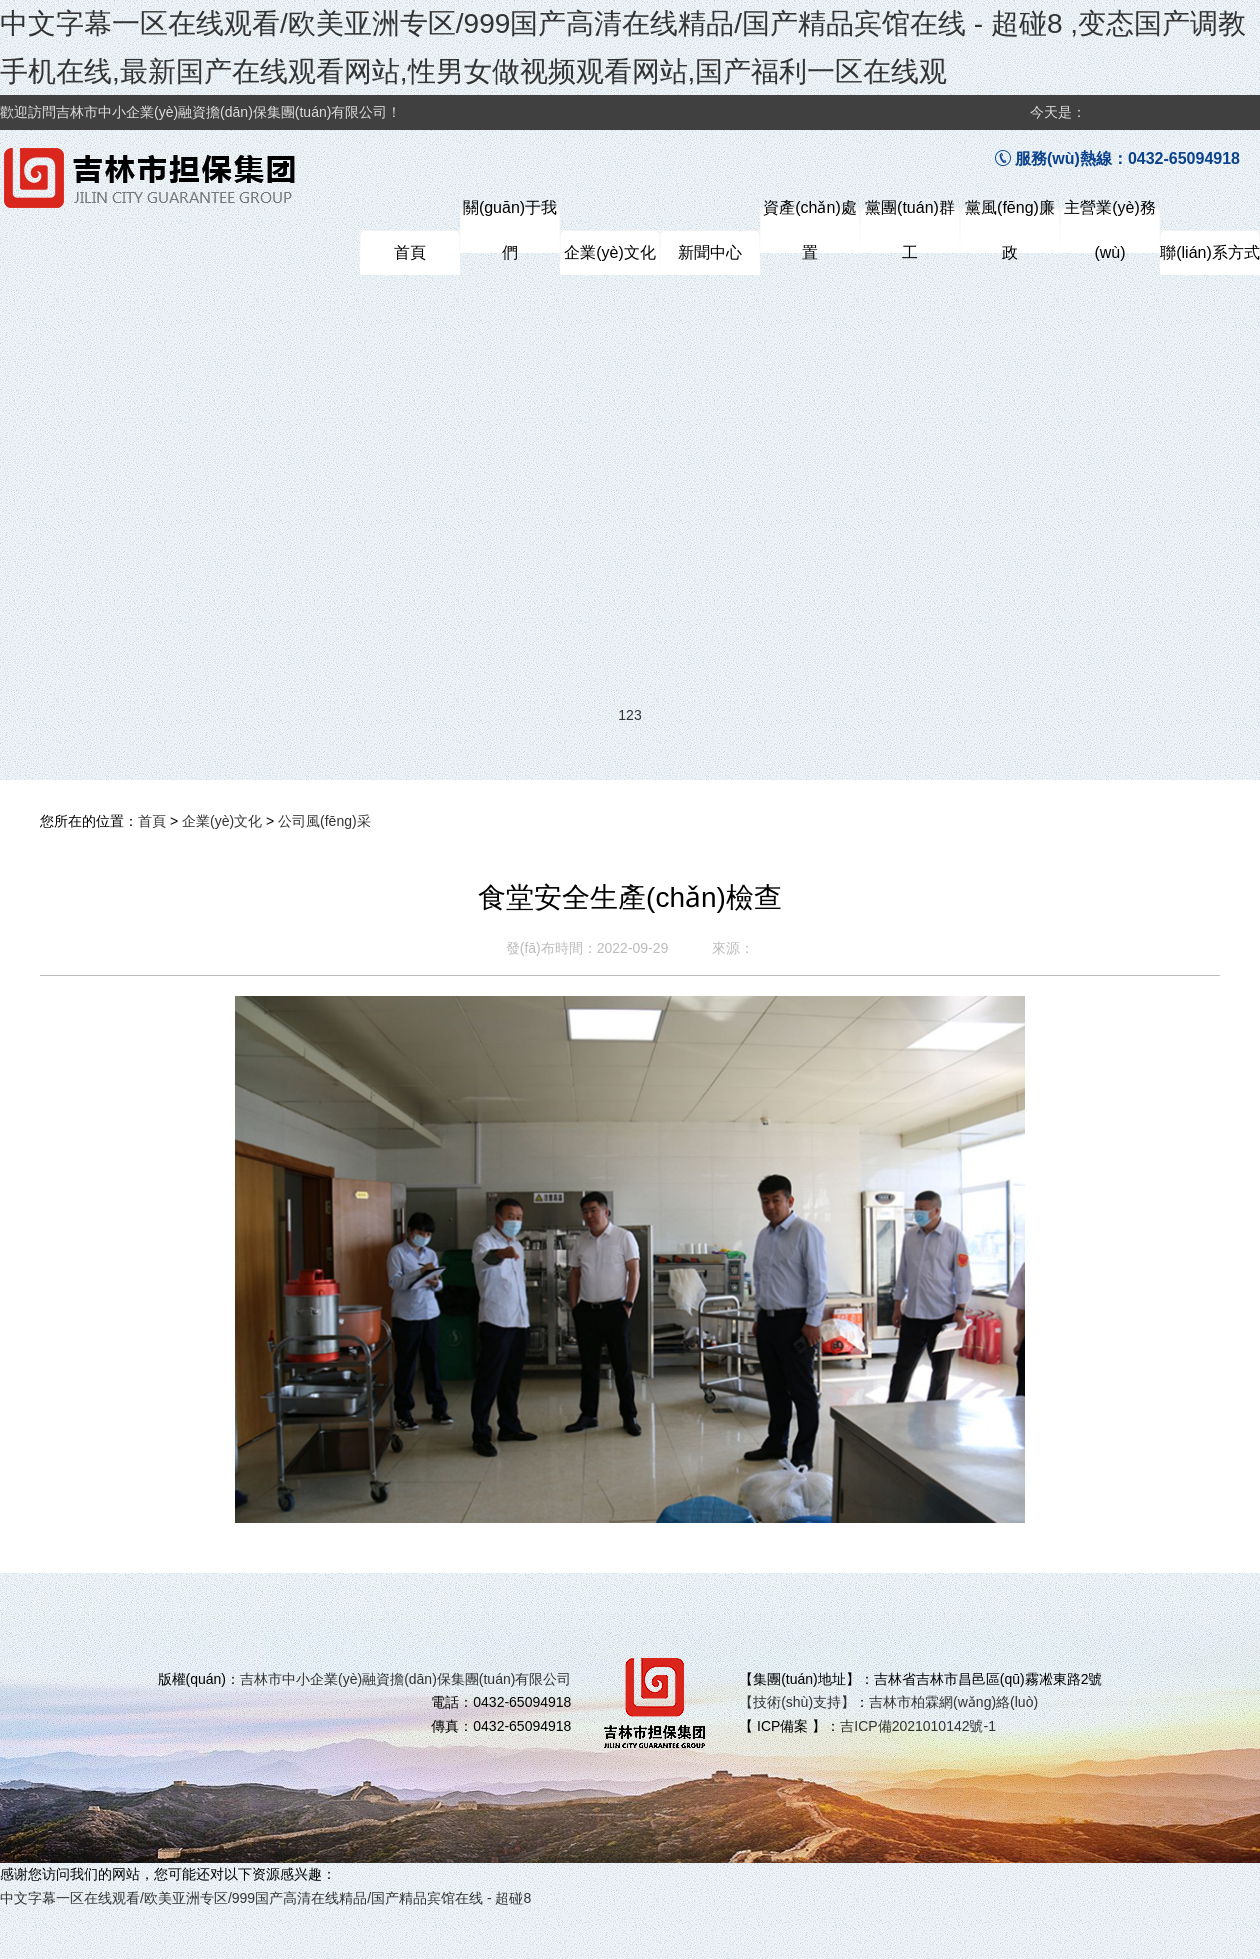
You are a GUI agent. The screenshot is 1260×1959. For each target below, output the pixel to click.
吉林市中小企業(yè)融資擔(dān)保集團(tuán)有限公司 (405, 1679)
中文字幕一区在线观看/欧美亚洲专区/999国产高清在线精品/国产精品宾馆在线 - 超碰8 (265, 1898)
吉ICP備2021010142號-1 (918, 1726)
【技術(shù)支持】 (797, 1702)
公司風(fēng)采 (324, 821)
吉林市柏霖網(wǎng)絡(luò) (953, 1702)
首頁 (152, 821)
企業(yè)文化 (222, 821)
